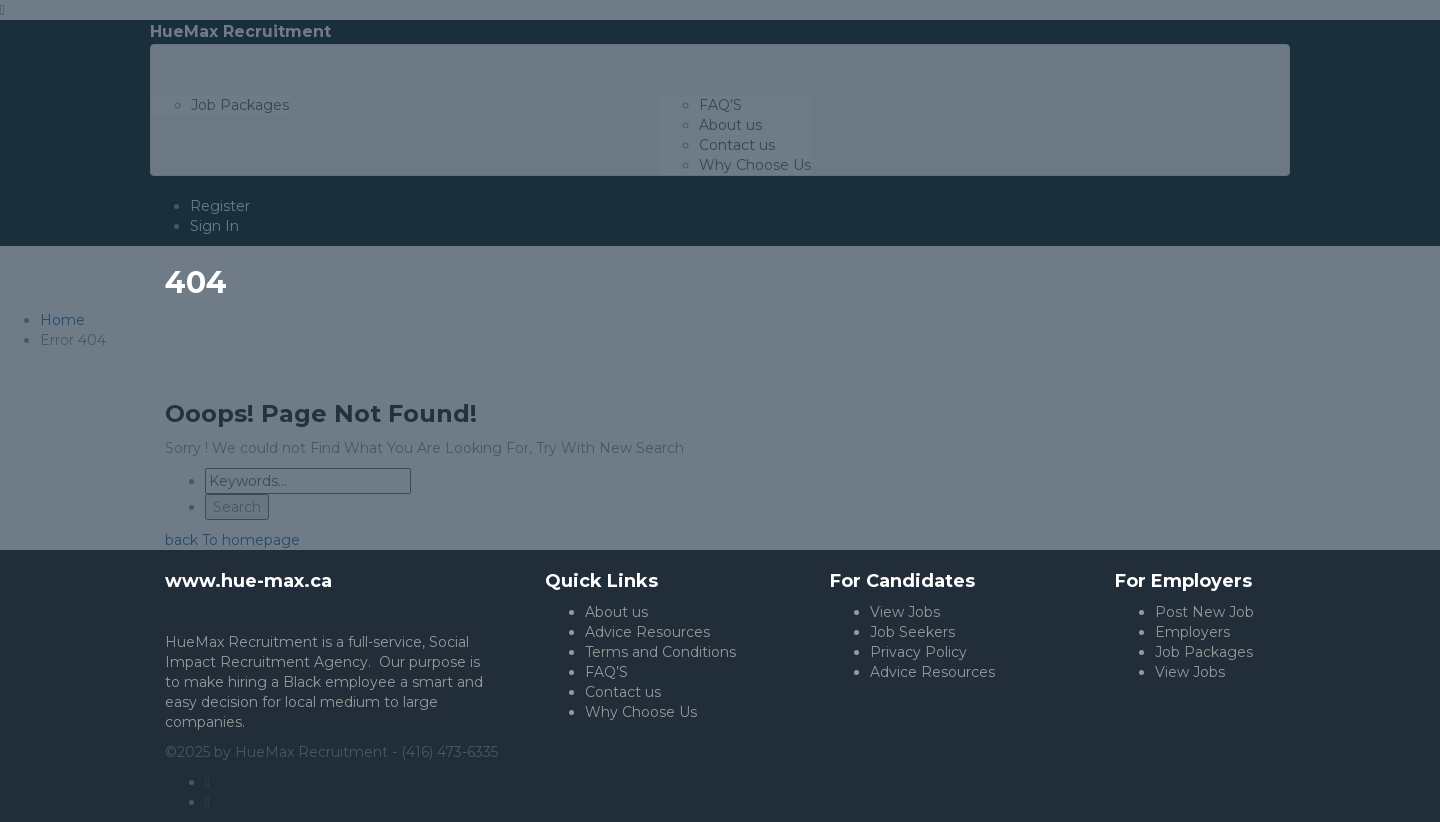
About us (616, 612)
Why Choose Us (641, 712)
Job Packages (1204, 652)
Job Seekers (912, 632)
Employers (1192, 632)
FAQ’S (606, 672)
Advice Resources (647, 632)
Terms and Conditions (660, 652)
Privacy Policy (918, 652)
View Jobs (905, 612)
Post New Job (1204, 612)
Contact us (623, 692)
